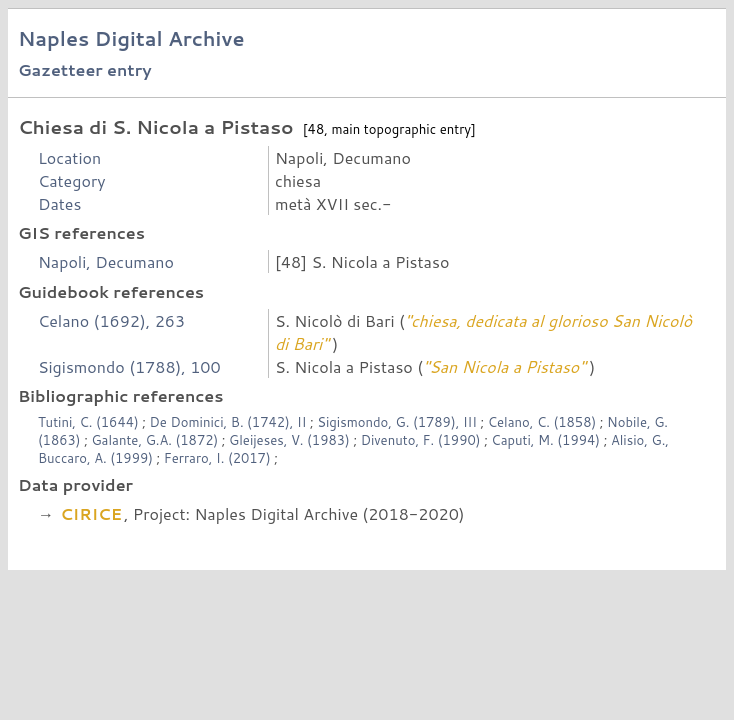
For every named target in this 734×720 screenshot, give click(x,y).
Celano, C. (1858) (544, 422)
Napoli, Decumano (106, 261)
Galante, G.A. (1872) (156, 440)
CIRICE (91, 513)
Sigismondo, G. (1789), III (398, 422)
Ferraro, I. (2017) (219, 458)
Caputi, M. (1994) (547, 440)
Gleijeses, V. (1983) (291, 440)
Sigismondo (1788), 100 (129, 366)
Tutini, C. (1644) (90, 422)
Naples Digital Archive (131, 38)
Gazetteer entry (85, 69)
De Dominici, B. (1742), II (230, 422)
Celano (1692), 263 (111, 320)
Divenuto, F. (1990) (423, 440)
